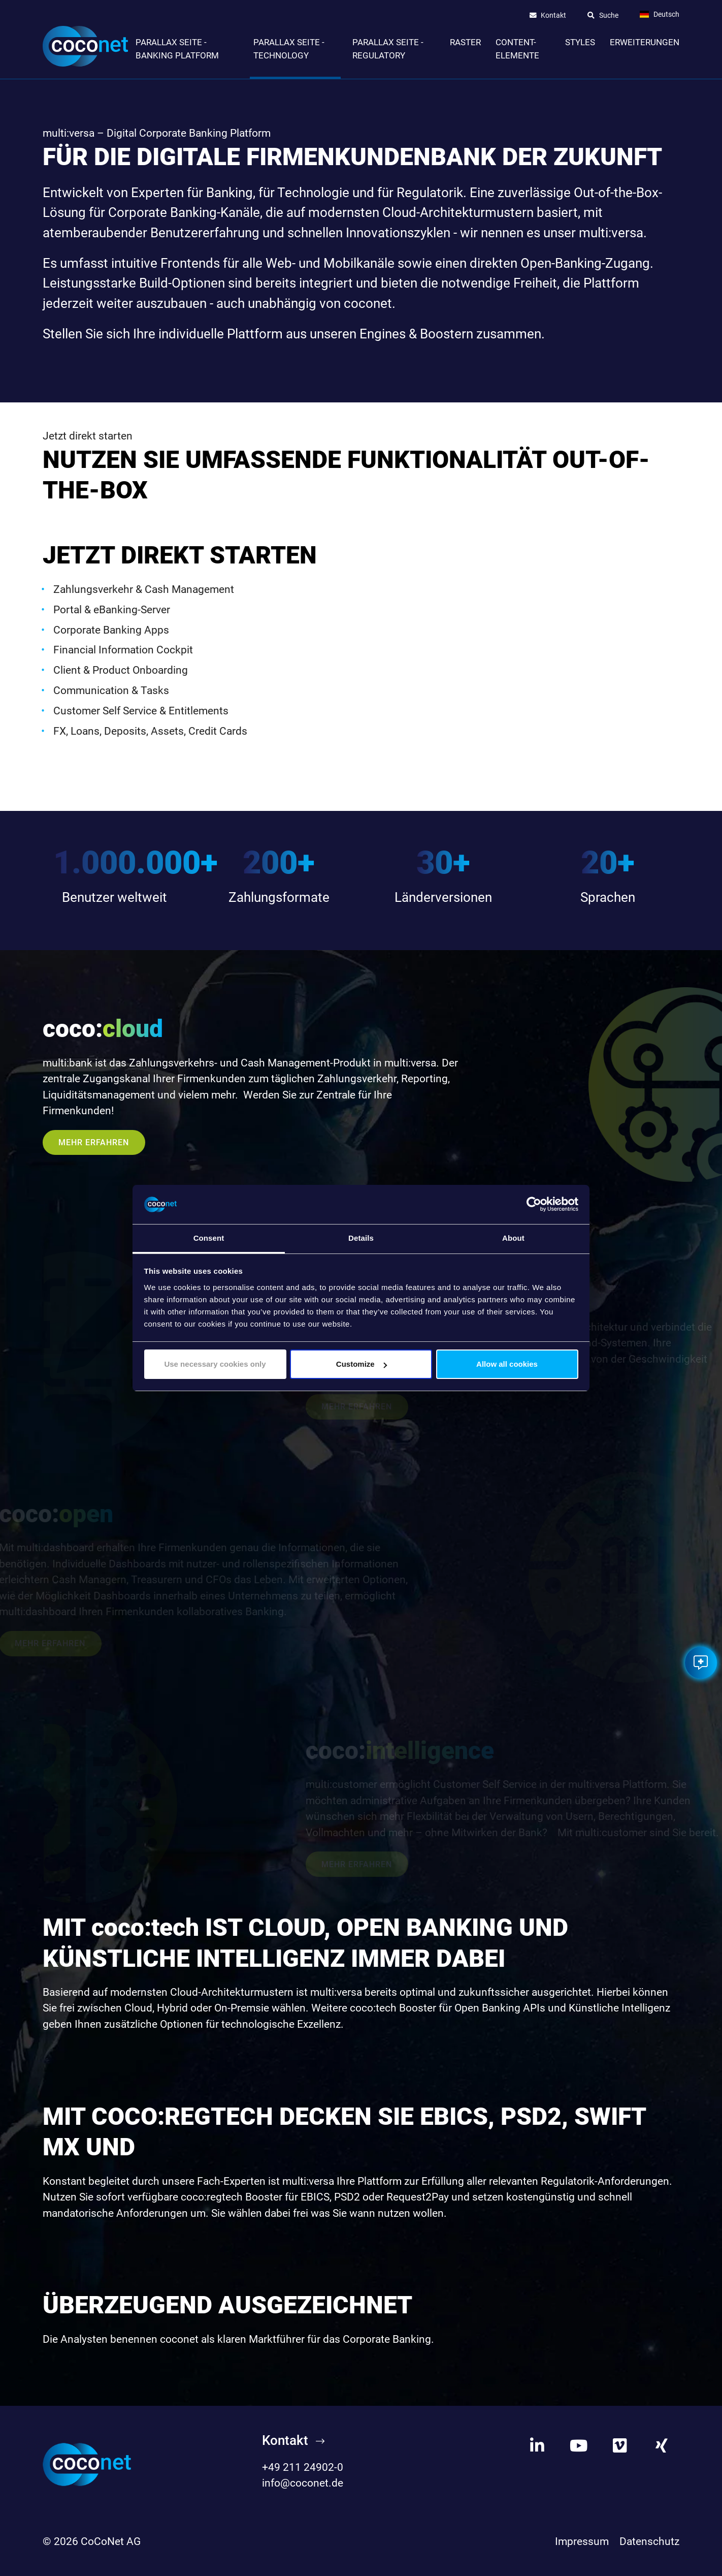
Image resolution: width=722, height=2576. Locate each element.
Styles (580, 42)
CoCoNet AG (111, 2541)
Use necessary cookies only (215, 1364)
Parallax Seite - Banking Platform (177, 48)
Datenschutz (649, 2541)
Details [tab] (361, 1238)
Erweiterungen (644, 42)
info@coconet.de (302, 2483)
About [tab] (513, 1238)
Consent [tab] (208, 1238)
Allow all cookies (507, 1364)
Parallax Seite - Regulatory (387, 48)
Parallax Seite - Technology (288, 48)
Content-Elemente (517, 48)
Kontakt (553, 15)
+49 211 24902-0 (302, 2467)
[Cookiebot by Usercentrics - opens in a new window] (533, 1204)
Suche (608, 15)
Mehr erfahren (93, 1142)
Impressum (582, 2541)
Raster (465, 42)
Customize (361, 1364)
